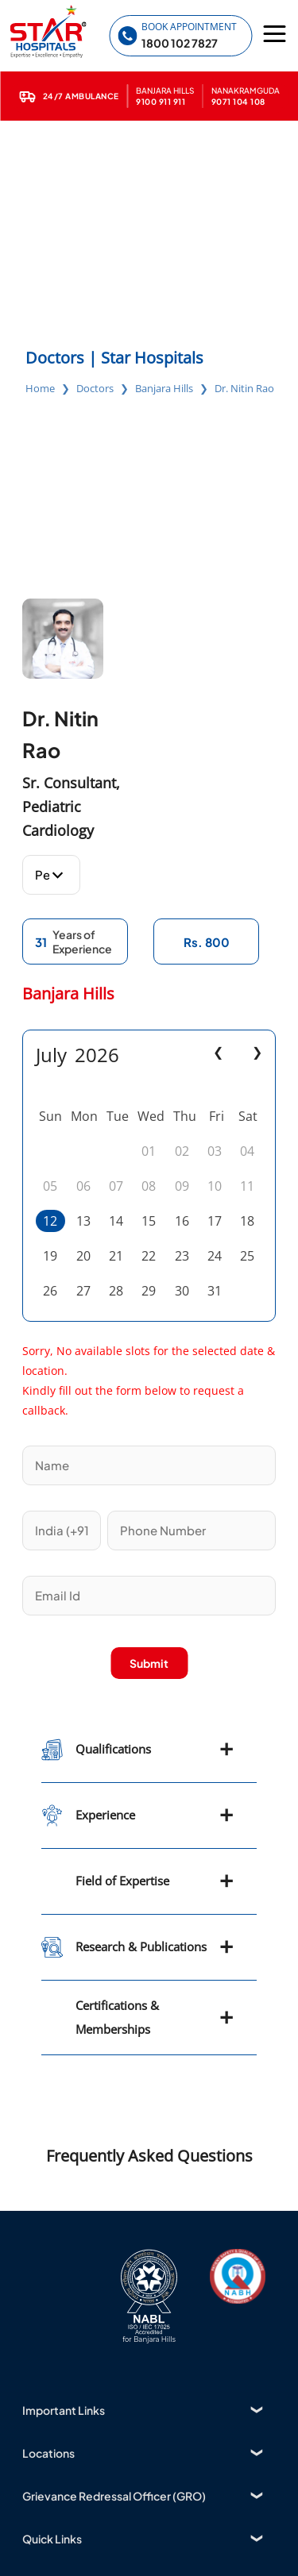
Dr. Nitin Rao (244, 388)
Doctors (95, 388)
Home (40, 388)
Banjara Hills (164, 388)
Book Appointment (189, 27)
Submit (149, 1663)
